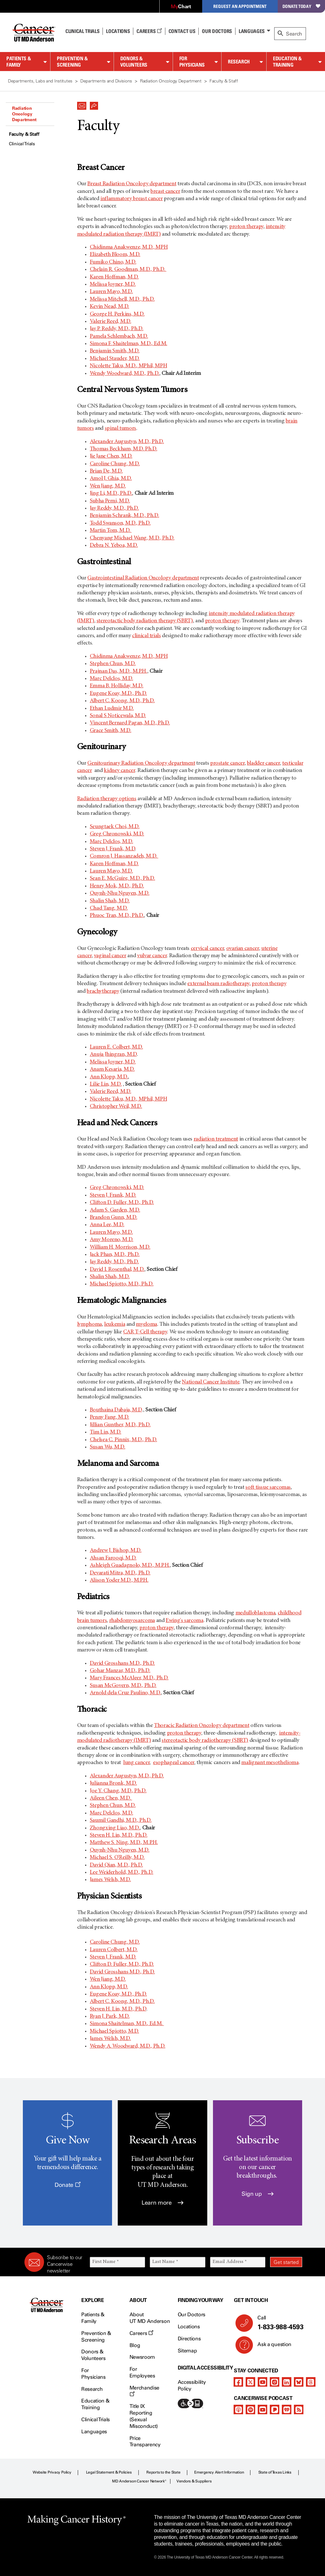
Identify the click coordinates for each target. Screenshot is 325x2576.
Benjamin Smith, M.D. (115, 351)
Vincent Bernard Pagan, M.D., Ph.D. (130, 723)
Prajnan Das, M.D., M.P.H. (118, 671)
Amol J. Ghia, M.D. (111, 478)
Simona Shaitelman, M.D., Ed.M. (127, 2024)
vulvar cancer (152, 956)
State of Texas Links (274, 2472)
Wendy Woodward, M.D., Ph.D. (124, 373)
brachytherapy (103, 991)
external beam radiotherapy (218, 984)
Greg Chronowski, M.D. (117, 834)
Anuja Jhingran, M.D (113, 1054)
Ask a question (270, 2346)
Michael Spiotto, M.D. (114, 2031)
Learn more (162, 2202)
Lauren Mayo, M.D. (111, 292)
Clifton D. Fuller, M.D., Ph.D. (122, 1203)
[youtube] (262, 2382)
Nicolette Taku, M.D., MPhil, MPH (128, 366)
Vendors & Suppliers (193, 2481)
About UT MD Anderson (149, 2317)
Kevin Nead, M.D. (109, 307)
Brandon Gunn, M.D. (113, 1217)
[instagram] (275, 2382)
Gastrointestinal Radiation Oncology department (143, 578)
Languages (252, 31)
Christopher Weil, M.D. (116, 1106)
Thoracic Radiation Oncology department (201, 1726)
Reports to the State (163, 2472)
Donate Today (301, 6)
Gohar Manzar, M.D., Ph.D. (120, 1671)
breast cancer (165, 191)
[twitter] (250, 2382)
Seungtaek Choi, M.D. (115, 827)
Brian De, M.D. (106, 471)
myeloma (146, 1324)
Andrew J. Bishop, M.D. (116, 1550)
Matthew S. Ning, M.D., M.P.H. (124, 1843)
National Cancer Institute (210, 1382)
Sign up (258, 2193)
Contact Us (182, 31)
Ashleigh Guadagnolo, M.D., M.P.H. (130, 1565)
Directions (189, 2339)
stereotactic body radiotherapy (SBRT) (205, 1740)
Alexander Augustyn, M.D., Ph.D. (127, 442)
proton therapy (246, 227)
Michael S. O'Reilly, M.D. (117, 1857)
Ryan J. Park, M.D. (110, 2016)
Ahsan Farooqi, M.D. (113, 1558)
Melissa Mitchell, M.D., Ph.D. (122, 299)
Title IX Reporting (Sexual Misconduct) (143, 2416)
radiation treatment (216, 1139)
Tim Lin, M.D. (105, 1432)
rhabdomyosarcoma (132, 1621)
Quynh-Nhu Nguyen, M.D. (119, 893)
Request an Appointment (240, 6)
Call (277, 2323)
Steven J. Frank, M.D (112, 849)
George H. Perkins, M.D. (117, 314)
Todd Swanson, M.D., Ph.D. (120, 523)
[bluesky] (299, 2382)
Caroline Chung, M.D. (115, 464)
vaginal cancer (110, 956)
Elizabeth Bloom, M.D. (115, 255)
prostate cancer (227, 763)
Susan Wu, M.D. (107, 1447)
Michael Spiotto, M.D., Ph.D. (122, 1284)
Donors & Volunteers (133, 61)
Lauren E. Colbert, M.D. (116, 1047)
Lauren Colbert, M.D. (114, 1950)
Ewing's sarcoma (184, 1621)
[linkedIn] (287, 2382)
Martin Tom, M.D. (111, 530)
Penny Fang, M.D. (109, 1417)
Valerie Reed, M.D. (110, 321)
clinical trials (146, 636)
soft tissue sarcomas (268, 1487)
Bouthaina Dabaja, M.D (116, 1410)
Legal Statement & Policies (109, 2472)
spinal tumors (120, 428)
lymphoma (89, 1324)
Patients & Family (18, 61)
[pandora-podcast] (275, 2409)
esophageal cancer (173, 1763)
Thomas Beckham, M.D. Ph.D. (123, 449)
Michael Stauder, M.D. (115, 359)
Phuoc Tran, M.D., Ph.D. (117, 916)
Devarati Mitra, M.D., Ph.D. (120, 1573)
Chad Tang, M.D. (109, 908)
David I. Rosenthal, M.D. (117, 1269)
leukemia (114, 1324)
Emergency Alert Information (219, 2472)
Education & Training (287, 61)
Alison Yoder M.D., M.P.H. (119, 1580)
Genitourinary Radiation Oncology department (141, 763)
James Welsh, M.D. (110, 1880)
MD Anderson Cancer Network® (139, 2481)
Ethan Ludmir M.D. (112, 708)
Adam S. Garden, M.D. (115, 1210)
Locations (189, 2327)
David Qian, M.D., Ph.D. (116, 1865)
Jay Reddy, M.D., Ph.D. (114, 508)
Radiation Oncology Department (24, 113)
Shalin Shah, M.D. (110, 901)
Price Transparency (145, 2441)
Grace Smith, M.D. (110, 731)
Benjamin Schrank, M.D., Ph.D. (124, 516)
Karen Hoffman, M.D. (114, 277)
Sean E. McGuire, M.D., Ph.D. (122, 878)
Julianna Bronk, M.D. (113, 1783)
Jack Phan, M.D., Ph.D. (115, 1255)
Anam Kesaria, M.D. (112, 1069)
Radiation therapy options (106, 799)
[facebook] (238, 2382)
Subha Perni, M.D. (110, 501)
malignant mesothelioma (269, 1763)
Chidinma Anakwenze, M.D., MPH (129, 247)
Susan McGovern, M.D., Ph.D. (123, 1686)
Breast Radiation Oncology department (131, 184)
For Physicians (192, 61)
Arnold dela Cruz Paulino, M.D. (125, 1693)
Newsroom (142, 2357)
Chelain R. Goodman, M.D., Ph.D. (128, 269)
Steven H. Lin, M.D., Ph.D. (119, 1835)
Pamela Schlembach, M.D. (119, 336)
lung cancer (136, 1763)
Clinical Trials (82, 31)
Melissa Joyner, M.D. (113, 284)
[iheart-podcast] (287, 2409)
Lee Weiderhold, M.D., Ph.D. (121, 1872)
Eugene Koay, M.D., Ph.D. (118, 693)
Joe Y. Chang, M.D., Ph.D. (118, 1791)
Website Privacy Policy (52, 2472)
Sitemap (187, 2351)
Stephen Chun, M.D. (113, 664)
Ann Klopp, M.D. (109, 1077)
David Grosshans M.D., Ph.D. (122, 1663)
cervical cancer (207, 948)
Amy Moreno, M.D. (111, 1240)
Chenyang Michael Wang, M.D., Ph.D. (132, 538)
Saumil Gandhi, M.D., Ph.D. (121, 1820)
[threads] (311, 2382)
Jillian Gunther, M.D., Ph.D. (120, 1425)
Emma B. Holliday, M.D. (116, 686)
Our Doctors (217, 31)
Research (239, 61)
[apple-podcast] (238, 2409)
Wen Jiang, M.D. (108, 486)
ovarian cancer (242, 948)
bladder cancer (263, 763)
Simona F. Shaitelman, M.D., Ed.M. (128, 344)
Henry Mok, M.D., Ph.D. (117, 886)
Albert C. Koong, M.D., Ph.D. (122, 701)
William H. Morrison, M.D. (120, 1247)
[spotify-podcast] (250, 2409)
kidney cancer (119, 771)
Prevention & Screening (72, 61)
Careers (149, 31)
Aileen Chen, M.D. (111, 1798)
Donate (67, 2184)
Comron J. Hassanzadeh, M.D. (124, 856)
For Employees (142, 2372)
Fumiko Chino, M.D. (113, 262)
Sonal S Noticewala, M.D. (118, 716)
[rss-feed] (299, 2409)
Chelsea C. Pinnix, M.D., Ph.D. (123, 1440)
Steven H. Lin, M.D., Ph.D (118, 2009)
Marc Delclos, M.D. (111, 679)
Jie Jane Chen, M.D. (111, 456)
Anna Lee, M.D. (107, 1225)
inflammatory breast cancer (131, 199)
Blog (134, 2345)
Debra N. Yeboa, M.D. (114, 545)
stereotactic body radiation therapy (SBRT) (144, 621)
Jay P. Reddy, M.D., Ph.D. (116, 329)
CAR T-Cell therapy (145, 1332)
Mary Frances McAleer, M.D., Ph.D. (129, 1678)
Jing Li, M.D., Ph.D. (111, 493)
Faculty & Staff (24, 134)
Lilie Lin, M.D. (106, 1084)
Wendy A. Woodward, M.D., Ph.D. (127, 2046)
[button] (82, 104)
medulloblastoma (255, 1613)
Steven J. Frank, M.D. (113, 1195)
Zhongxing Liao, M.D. (115, 1828)
